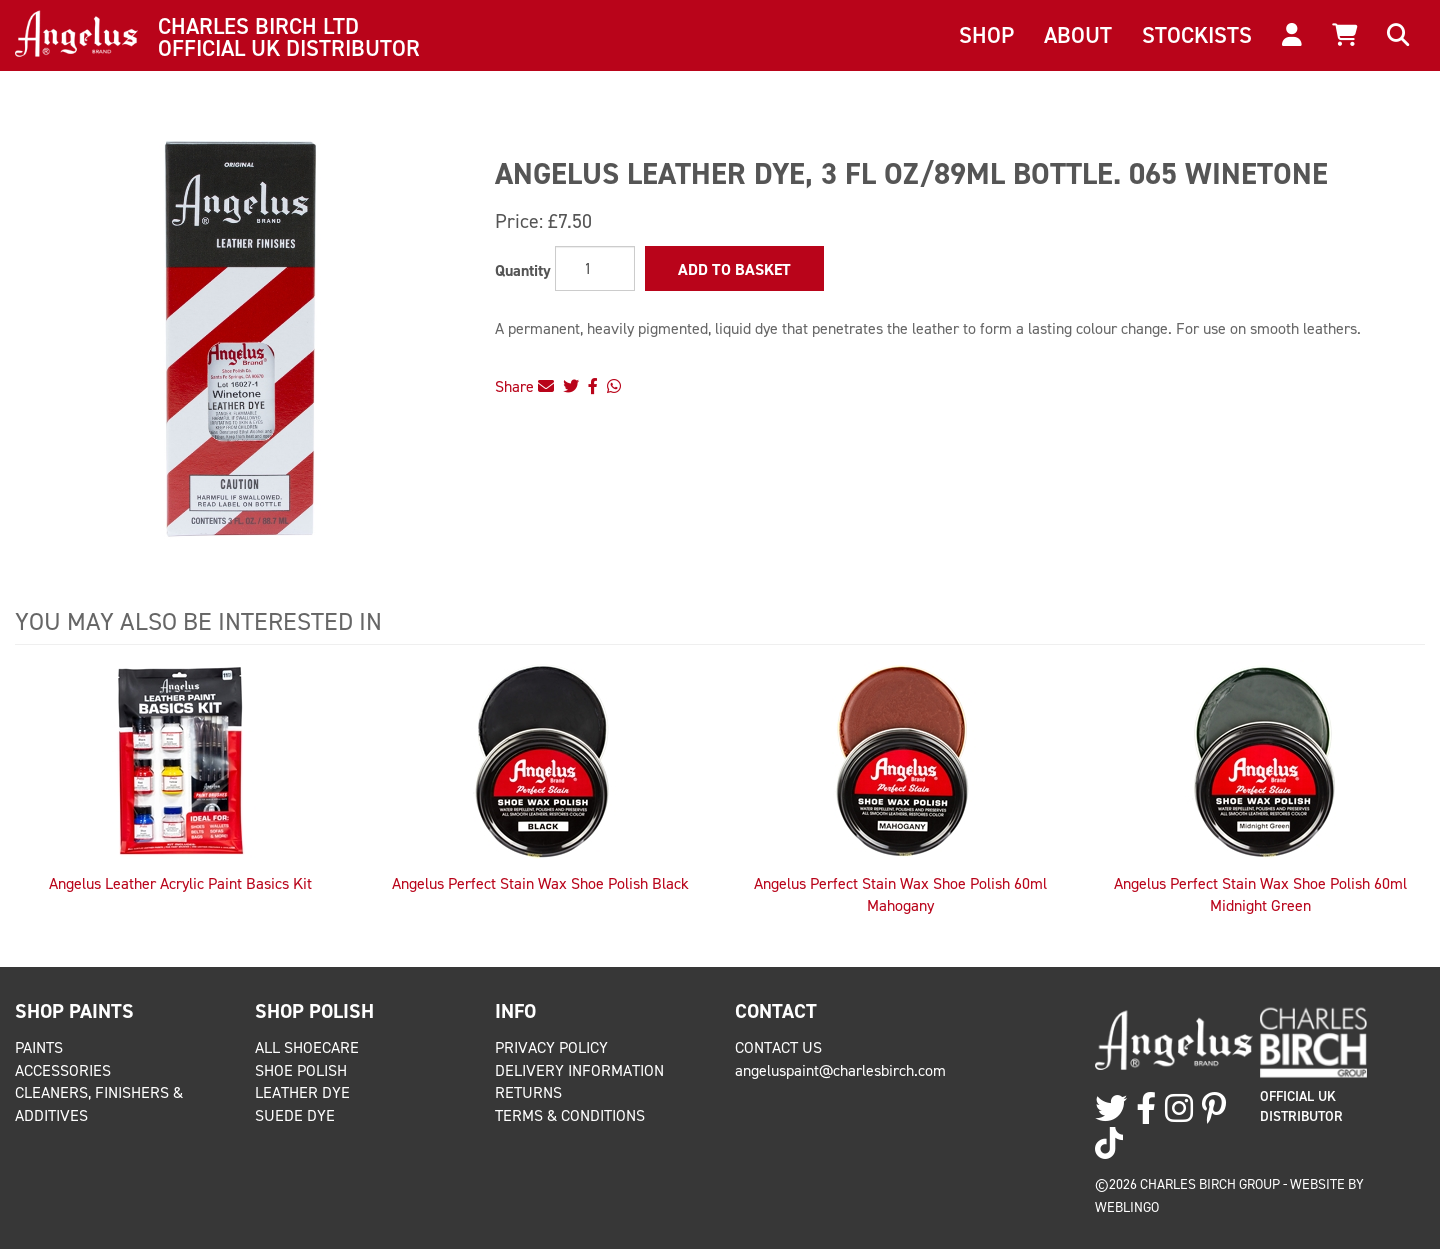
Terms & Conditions (570, 1115)
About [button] (1078, 35)
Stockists (1197, 35)
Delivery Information (579, 1070)
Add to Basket (734, 269)
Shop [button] (986, 35)
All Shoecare (307, 1047)
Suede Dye (295, 1115)
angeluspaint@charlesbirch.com (840, 1070)
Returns (528, 1092)
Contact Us (778, 1047)
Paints (39, 1047)
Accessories (63, 1070)
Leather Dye (302, 1092)
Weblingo (1127, 1207)
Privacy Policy (551, 1047)
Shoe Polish (301, 1070)
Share (524, 386)
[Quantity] (595, 268)
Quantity (523, 270)
